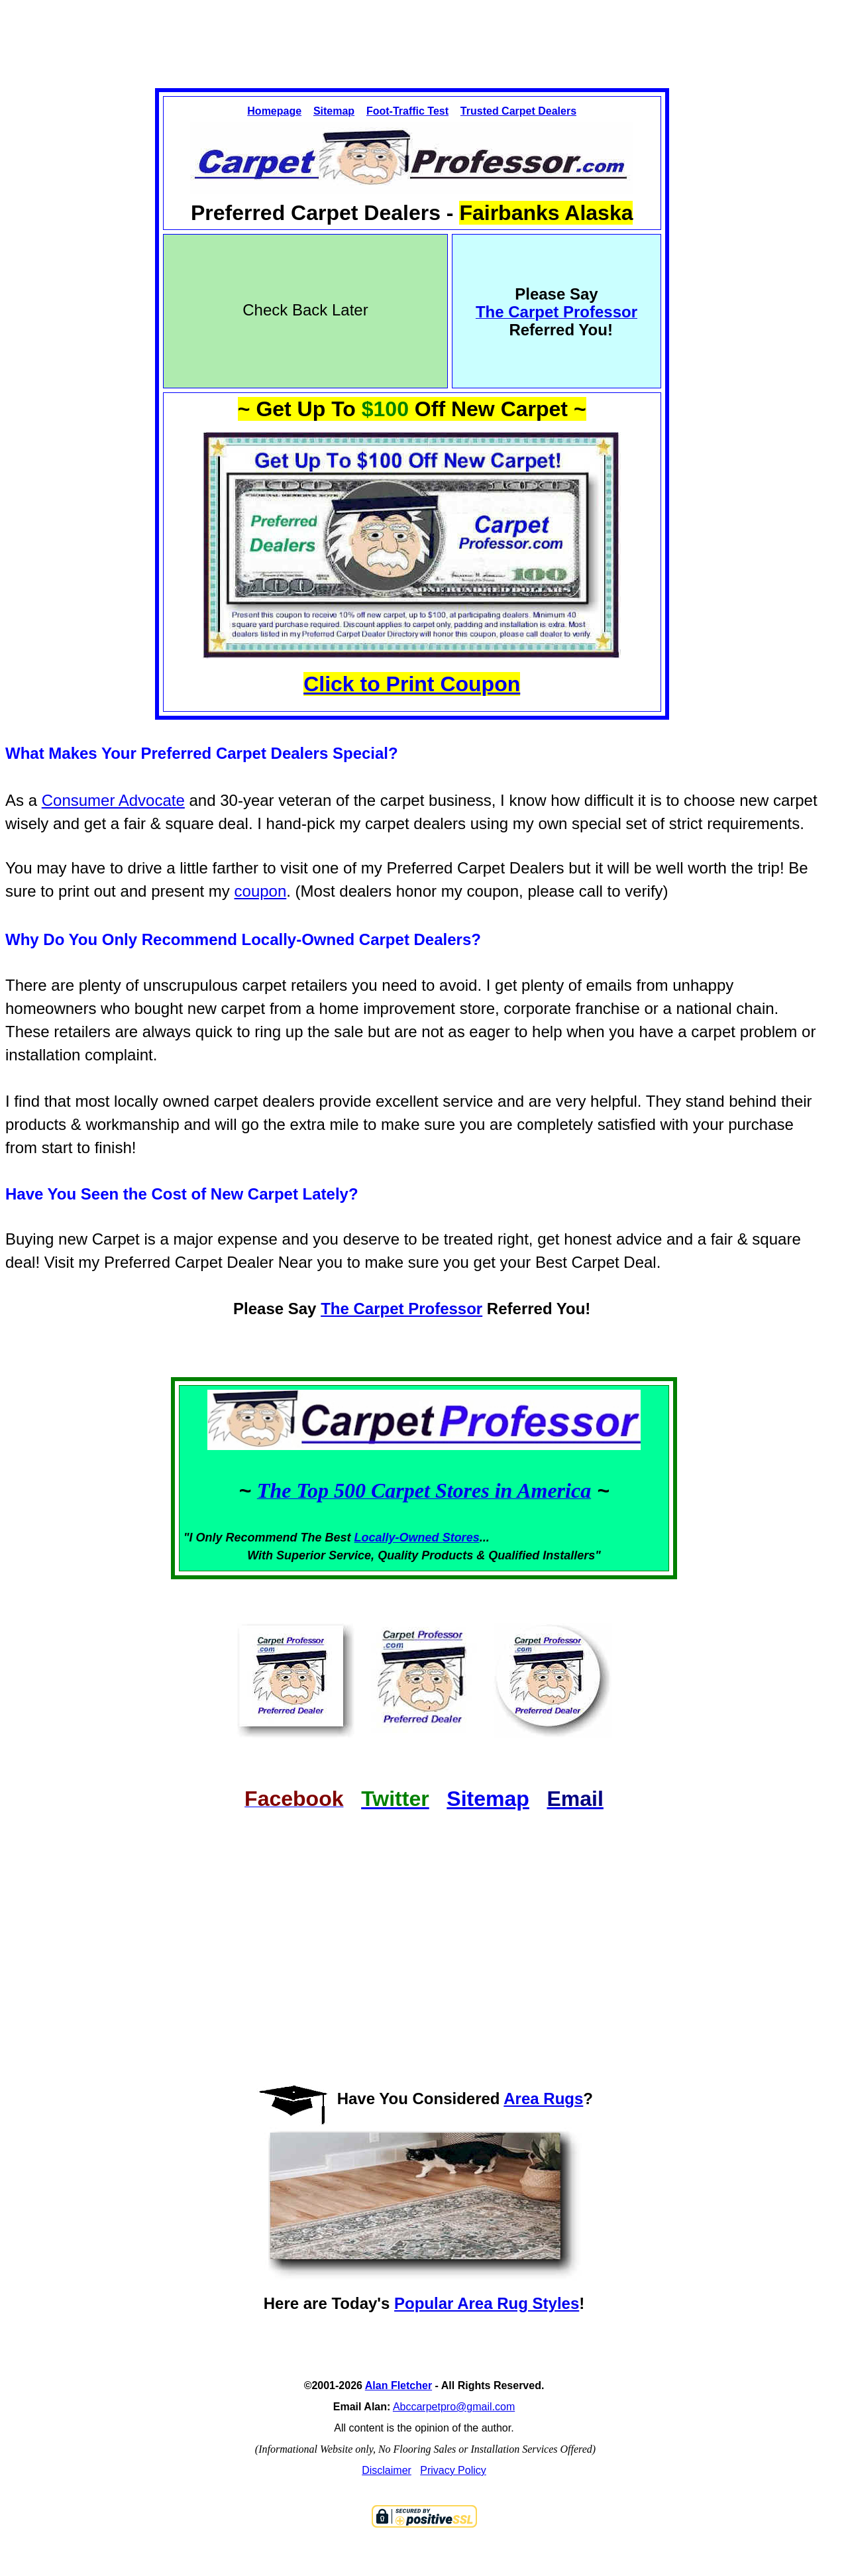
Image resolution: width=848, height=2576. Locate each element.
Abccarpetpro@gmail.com (454, 2406)
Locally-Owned (398, 1537)
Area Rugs (543, 2098)
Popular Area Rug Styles (486, 2303)
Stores (461, 1537)
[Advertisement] (424, 32)
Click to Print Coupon (411, 684)
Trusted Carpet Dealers (518, 111)
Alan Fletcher (398, 2385)
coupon (261, 891)
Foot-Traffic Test (407, 111)
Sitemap (333, 111)
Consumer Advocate (113, 800)
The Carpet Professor (401, 1308)
